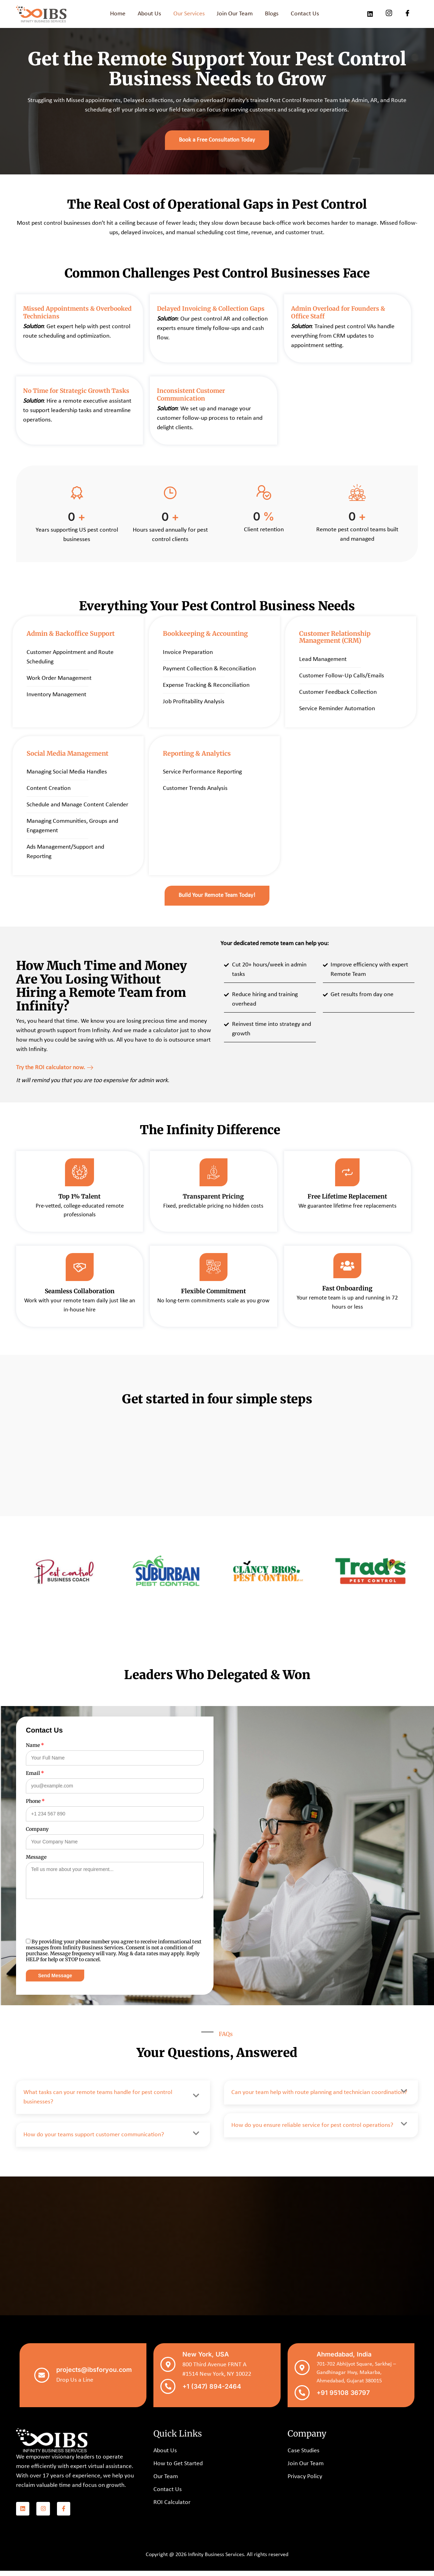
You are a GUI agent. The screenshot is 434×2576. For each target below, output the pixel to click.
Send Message (55, 1982)
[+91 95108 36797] (301, 2399)
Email (35, 1781)
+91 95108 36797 (340, 2399)
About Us (149, 13)
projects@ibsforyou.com (93, 2376)
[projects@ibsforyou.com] (42, 2381)
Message (36, 1864)
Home (117, 13)
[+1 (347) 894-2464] (166, 2393)
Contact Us (306, 13)
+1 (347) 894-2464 (209, 2392)
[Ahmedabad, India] (301, 2375)
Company (37, 1836)
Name (35, 1753)
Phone (35, 1808)
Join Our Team (235, 13)
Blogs (273, 13)
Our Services (189, 13)
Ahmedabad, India (341, 2361)
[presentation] (79, 1927)
